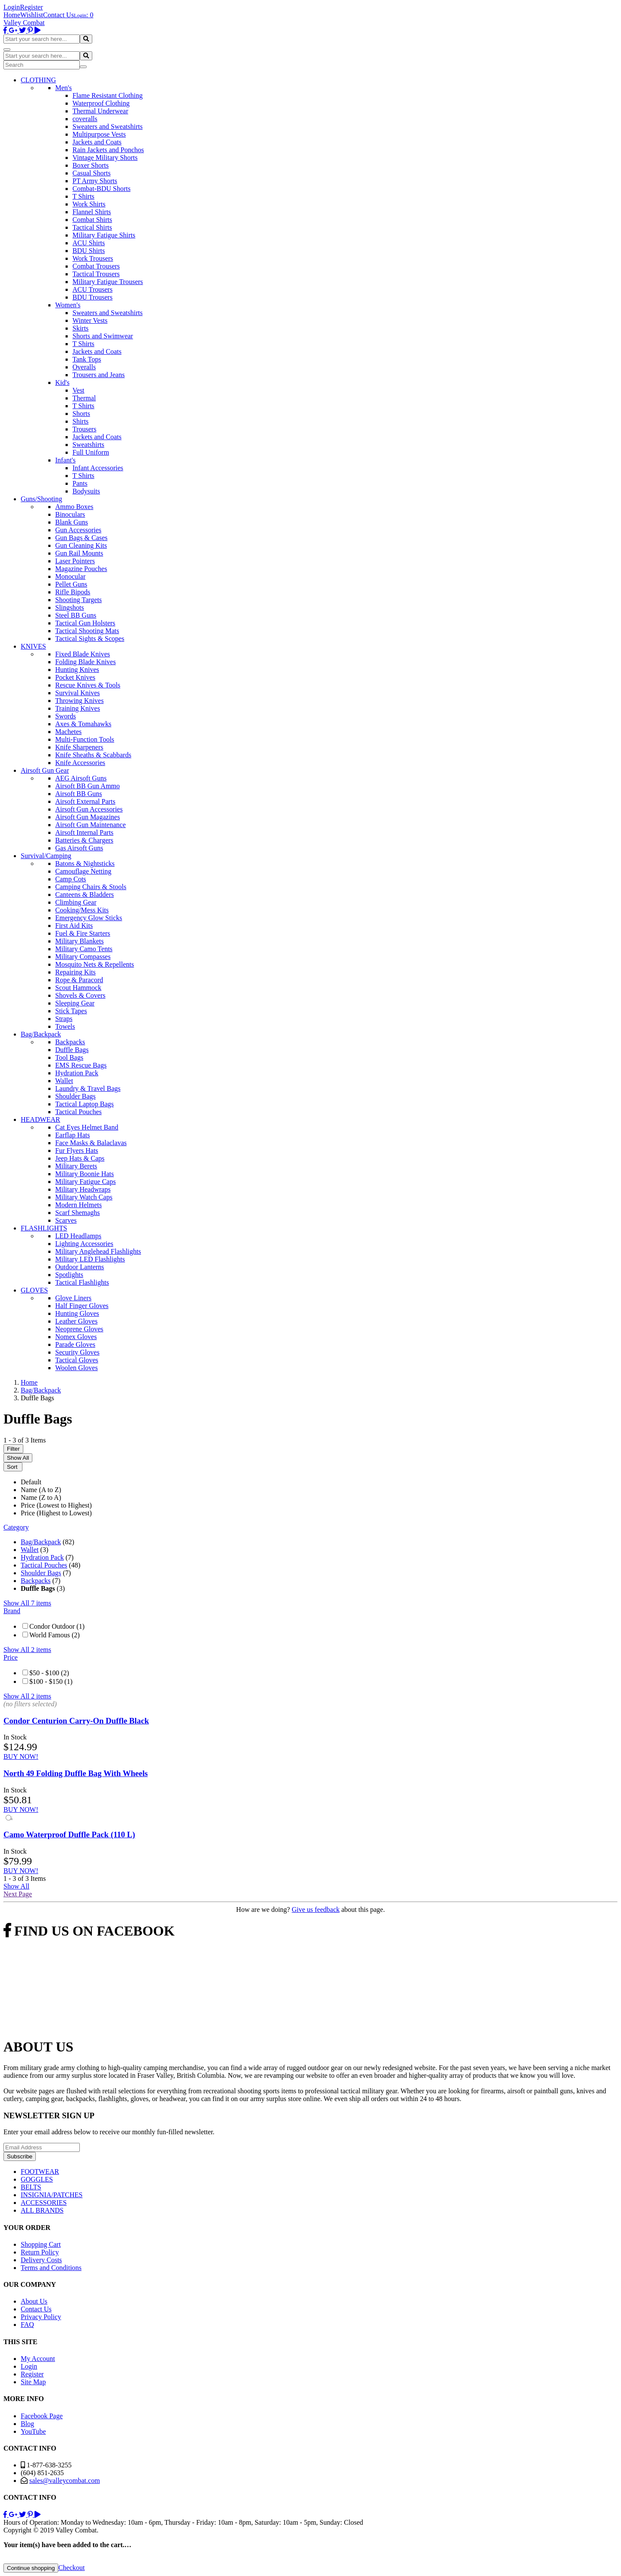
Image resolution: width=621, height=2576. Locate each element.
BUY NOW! (20, 1756)
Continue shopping (31, 2568)
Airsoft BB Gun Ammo (87, 786)
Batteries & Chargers (84, 840)
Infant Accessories (97, 467)
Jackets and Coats (97, 142)
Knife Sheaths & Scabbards (93, 755)
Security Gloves (77, 1352)
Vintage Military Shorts (105, 157)
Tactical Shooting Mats (87, 630)
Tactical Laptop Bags (84, 1104)
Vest (78, 390)
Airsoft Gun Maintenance (90, 824)
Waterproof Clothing (100, 103)
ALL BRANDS (42, 2210)
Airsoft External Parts (85, 801)
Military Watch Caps (84, 1197)
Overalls (84, 367)
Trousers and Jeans (98, 374)
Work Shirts (89, 204)
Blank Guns (71, 522)
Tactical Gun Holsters (85, 623)
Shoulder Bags (75, 1096)
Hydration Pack (76, 1073)
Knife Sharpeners (79, 747)
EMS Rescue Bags (81, 1065)
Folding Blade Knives (85, 661)
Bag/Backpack (41, 1542)
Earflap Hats (72, 1135)
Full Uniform (90, 452)
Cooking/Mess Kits (82, 910)
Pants (80, 483)
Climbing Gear (76, 902)
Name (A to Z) (41, 1489)
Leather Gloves (76, 1321)
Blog (27, 2423)
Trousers (84, 429)
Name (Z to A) (41, 1497)
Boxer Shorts (90, 165)
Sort (13, 1467)
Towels (65, 1026)
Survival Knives (77, 692)
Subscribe (19, 2156)
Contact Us (58, 15)
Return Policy (40, 2252)
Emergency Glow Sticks (88, 917)
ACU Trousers (92, 289)
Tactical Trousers (96, 274)
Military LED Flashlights (90, 1259)
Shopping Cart (41, 2244)
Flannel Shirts (91, 211)
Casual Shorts (91, 173)
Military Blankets (79, 941)
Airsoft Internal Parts (84, 832)
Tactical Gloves (76, 1360)
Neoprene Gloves (79, 1329)
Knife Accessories (80, 762)
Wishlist (31, 15)
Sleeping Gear (74, 1003)
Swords (65, 716)
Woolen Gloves (76, 1367)
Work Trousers (92, 258)
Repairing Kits (75, 972)
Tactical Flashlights (82, 1282)
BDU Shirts (88, 250)
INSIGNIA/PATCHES (51, 2194)
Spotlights (69, 1274)
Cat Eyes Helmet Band (86, 1127)
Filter (13, 1449)
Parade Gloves (75, 1344)
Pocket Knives (75, 677)
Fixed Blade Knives (82, 654)
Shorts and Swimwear (102, 336)
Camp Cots (70, 879)
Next (17, 1894)
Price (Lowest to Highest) (56, 1505)
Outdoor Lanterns (79, 1267)
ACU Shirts (88, 243)
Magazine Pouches (81, 568)
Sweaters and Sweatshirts (107, 126)
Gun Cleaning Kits (81, 545)
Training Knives (77, 708)
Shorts (81, 413)
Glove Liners (73, 1298)
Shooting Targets (78, 599)
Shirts (80, 421)
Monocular (70, 576)
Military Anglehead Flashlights (98, 1251)
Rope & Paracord (79, 980)
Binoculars (70, 514)
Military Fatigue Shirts (103, 235)
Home (11, 15)
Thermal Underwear (100, 111)
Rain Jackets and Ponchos (108, 149)
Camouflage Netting (83, 871)
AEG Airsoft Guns (81, 778)
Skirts (80, 328)
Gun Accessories (78, 530)
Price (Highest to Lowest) (56, 1513)
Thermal (84, 398)
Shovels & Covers (80, 995)
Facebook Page (42, 2416)
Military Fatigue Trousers (107, 281)
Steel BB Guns (75, 615)
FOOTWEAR (40, 2171)
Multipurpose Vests (99, 134)
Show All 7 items (27, 1603)
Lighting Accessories (84, 1243)
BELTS (31, 2187)
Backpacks (70, 1042)
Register (31, 7)
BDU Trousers (92, 297)
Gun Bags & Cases (81, 537)
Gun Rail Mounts (79, 553)
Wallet (64, 1080)
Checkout (71, 2567)
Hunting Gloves (77, 1313)
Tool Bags (69, 1057)
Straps (63, 1018)
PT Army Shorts (94, 180)
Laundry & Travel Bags (88, 1088)
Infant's (65, 460)
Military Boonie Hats (84, 1173)
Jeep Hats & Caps (79, 1158)
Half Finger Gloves (82, 1305)
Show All (18, 1458)
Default (31, 1482)
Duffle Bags (71, 1049)
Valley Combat (24, 22)
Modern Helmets (78, 1204)
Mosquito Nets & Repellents (94, 964)
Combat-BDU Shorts (101, 188)
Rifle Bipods (72, 592)
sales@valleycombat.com (64, 2480)
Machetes (68, 731)
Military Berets (76, 1166)
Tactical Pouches (78, 1111)
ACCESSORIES (44, 2202)
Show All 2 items (27, 1649)
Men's (63, 87)
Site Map (33, 2382)
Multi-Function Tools (84, 739)
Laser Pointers (75, 561)
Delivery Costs (41, 2260)
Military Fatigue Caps (85, 1181)
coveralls (84, 118)
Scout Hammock (78, 987)
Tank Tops (86, 359)
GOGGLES (37, 2179)
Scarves (66, 1220)
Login (11, 7)
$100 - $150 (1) (50, 1681)
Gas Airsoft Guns (79, 848)
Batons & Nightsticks (85, 863)
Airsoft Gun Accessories (88, 809)
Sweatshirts (88, 444)
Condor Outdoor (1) (57, 1626)
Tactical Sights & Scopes (89, 638)
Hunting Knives (77, 669)
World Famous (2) (54, 1635)
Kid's (62, 382)
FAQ (27, 2324)
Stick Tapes (71, 1011)
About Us (34, 2301)
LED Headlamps (78, 1236)
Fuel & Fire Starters (82, 933)
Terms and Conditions (51, 2267)
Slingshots (69, 607)
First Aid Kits (74, 925)
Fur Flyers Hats (76, 1150)
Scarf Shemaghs (77, 1212)
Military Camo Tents (84, 948)
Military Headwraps (82, 1189)
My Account (38, 2358)
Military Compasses (82, 956)
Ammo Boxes (74, 506)
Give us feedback (315, 1909)
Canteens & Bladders (84, 894)
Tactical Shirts (92, 227)
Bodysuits (86, 491)
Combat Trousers (96, 266)
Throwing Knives (79, 700)
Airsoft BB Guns (78, 793)
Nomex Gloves (76, 1336)
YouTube (33, 2431)
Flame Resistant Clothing (107, 95)
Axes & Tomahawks (83, 724)
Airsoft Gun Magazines (87, 817)
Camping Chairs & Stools (90, 886)
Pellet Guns (71, 584)
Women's (67, 305)
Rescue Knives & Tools (87, 685)
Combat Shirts (92, 219)
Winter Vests (89, 320)
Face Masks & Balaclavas (91, 1142)
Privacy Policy (41, 2316)
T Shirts (83, 196)
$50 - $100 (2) (49, 1673)
